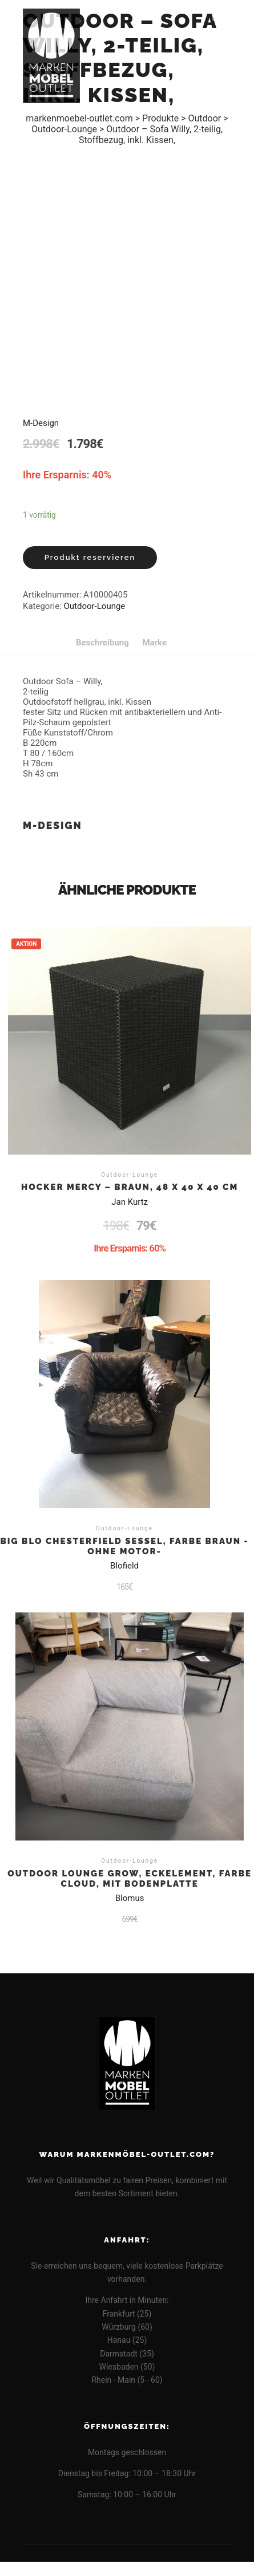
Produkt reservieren (90, 557)
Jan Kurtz (129, 1202)
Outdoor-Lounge (94, 606)
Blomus (129, 1898)
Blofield (124, 1566)
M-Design (41, 423)
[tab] (102, 642)
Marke (154, 642)
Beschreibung (102, 642)
